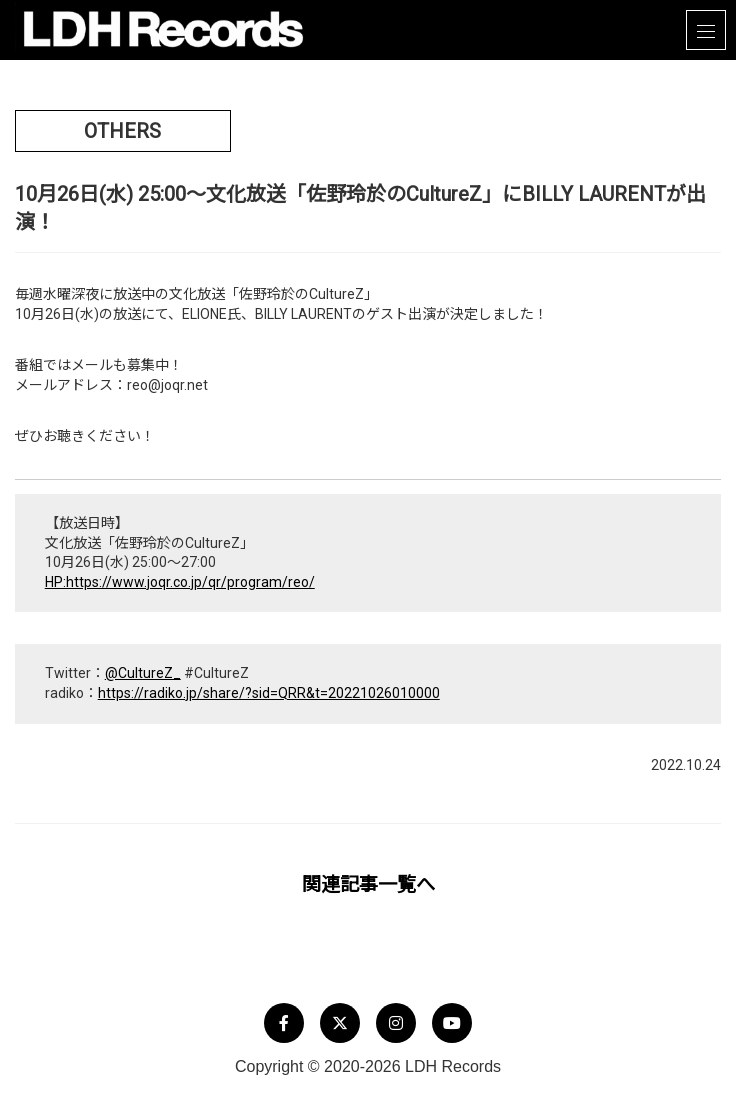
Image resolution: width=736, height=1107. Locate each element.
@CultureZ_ (143, 673)
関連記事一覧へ (368, 884)
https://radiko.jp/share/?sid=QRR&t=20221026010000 (269, 693)
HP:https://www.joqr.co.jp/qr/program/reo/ (180, 582)
